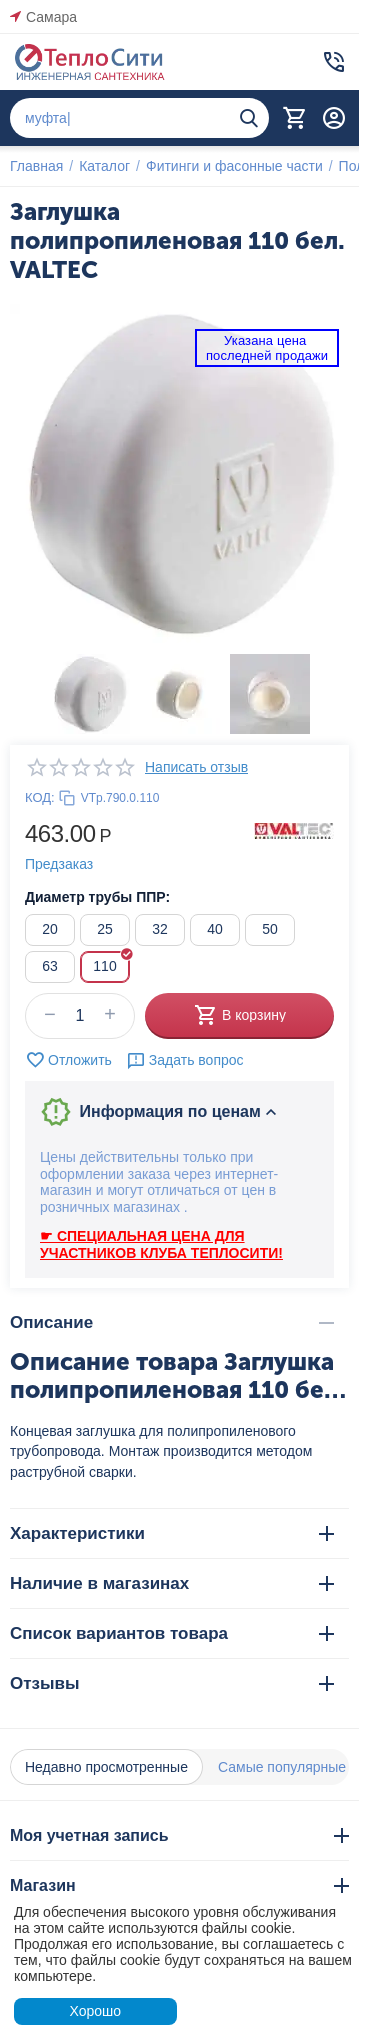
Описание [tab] (172, 1322)
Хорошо (95, 2011)
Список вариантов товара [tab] (172, 1633)
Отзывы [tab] (172, 1683)
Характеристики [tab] (172, 1533)
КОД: (40, 797)
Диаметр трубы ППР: (97, 897)
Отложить (68, 1060)
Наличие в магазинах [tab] (172, 1583)
